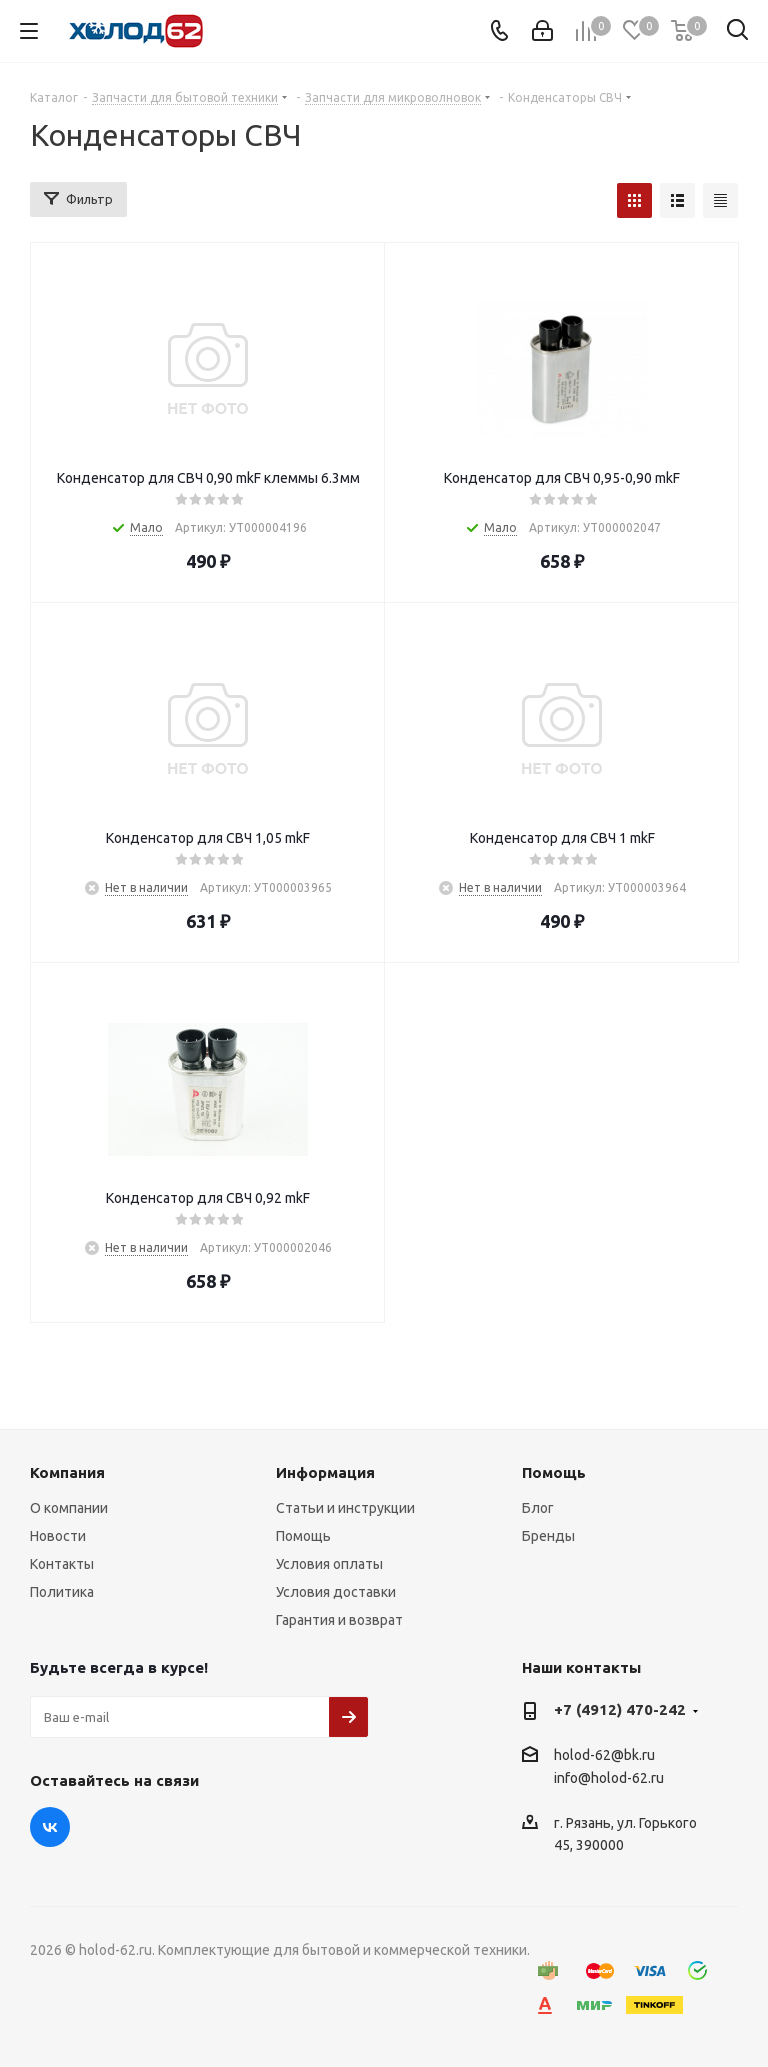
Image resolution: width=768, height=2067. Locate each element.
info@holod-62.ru (609, 1779)
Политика (62, 1592)
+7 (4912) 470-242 (620, 1709)
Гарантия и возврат (339, 1620)
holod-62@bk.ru (604, 1755)
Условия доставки (336, 1592)
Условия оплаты (329, 1564)
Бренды (548, 1536)
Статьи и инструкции (345, 1508)
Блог (538, 1508)
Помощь (303, 1536)
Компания (67, 1472)
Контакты (62, 1564)
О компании (69, 1508)
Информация (325, 1472)
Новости (58, 1536)
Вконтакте (50, 1827)
